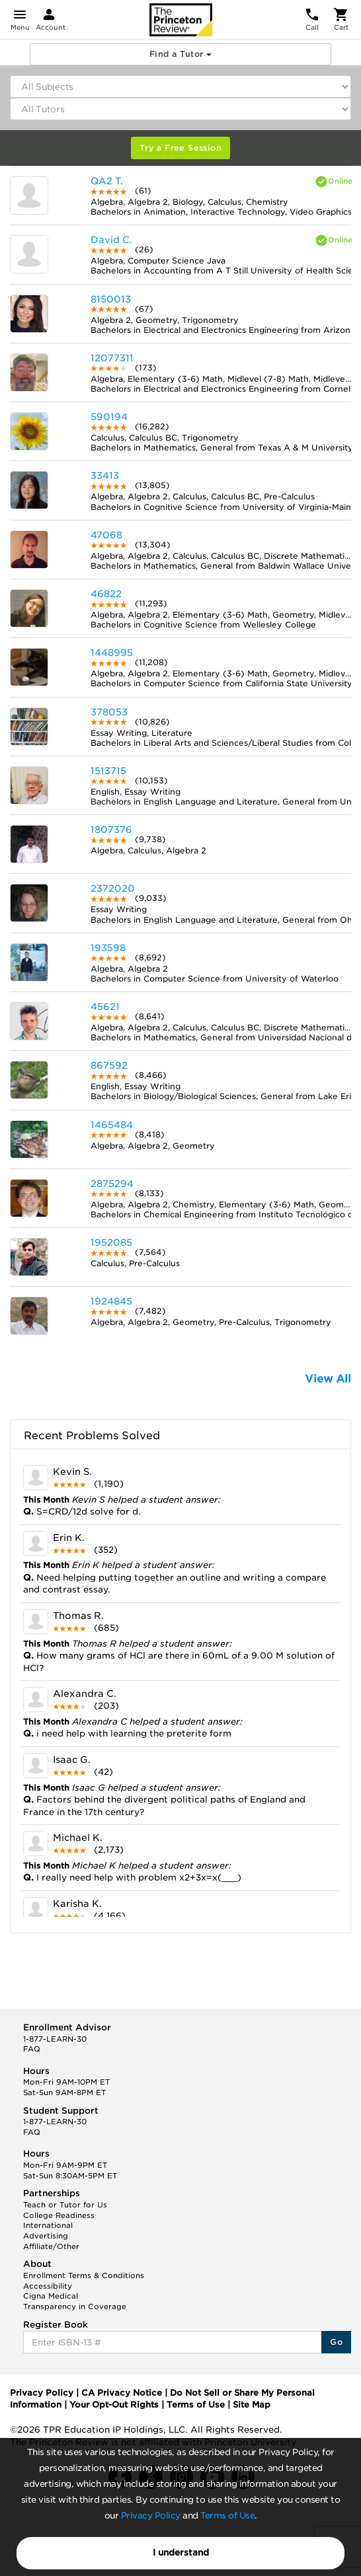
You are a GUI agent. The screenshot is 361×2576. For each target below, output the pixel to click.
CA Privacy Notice (121, 2393)
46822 (106, 594)
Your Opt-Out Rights (114, 2405)
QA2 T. (107, 181)
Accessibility (47, 2286)
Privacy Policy (150, 2516)
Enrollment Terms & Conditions (83, 2275)
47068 (106, 535)
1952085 (111, 1242)
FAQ (31, 2049)
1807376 (111, 829)
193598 (108, 948)
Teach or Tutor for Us (65, 2204)
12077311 (112, 358)
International (48, 2225)
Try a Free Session (180, 148)
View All (328, 1379)
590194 (109, 416)
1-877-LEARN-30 (55, 2039)
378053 (109, 712)
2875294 (112, 1183)
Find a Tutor (180, 54)
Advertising (45, 2235)
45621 (105, 1006)
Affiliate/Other (51, 2246)
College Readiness (59, 2215)
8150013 (111, 299)
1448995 (112, 652)
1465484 (112, 1125)
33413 (105, 475)
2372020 (113, 888)
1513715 (108, 771)
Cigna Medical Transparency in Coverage (74, 2301)
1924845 (111, 1301)
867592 (109, 1065)
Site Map (251, 2405)
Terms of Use (227, 2516)
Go (336, 2342)
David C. (111, 239)
